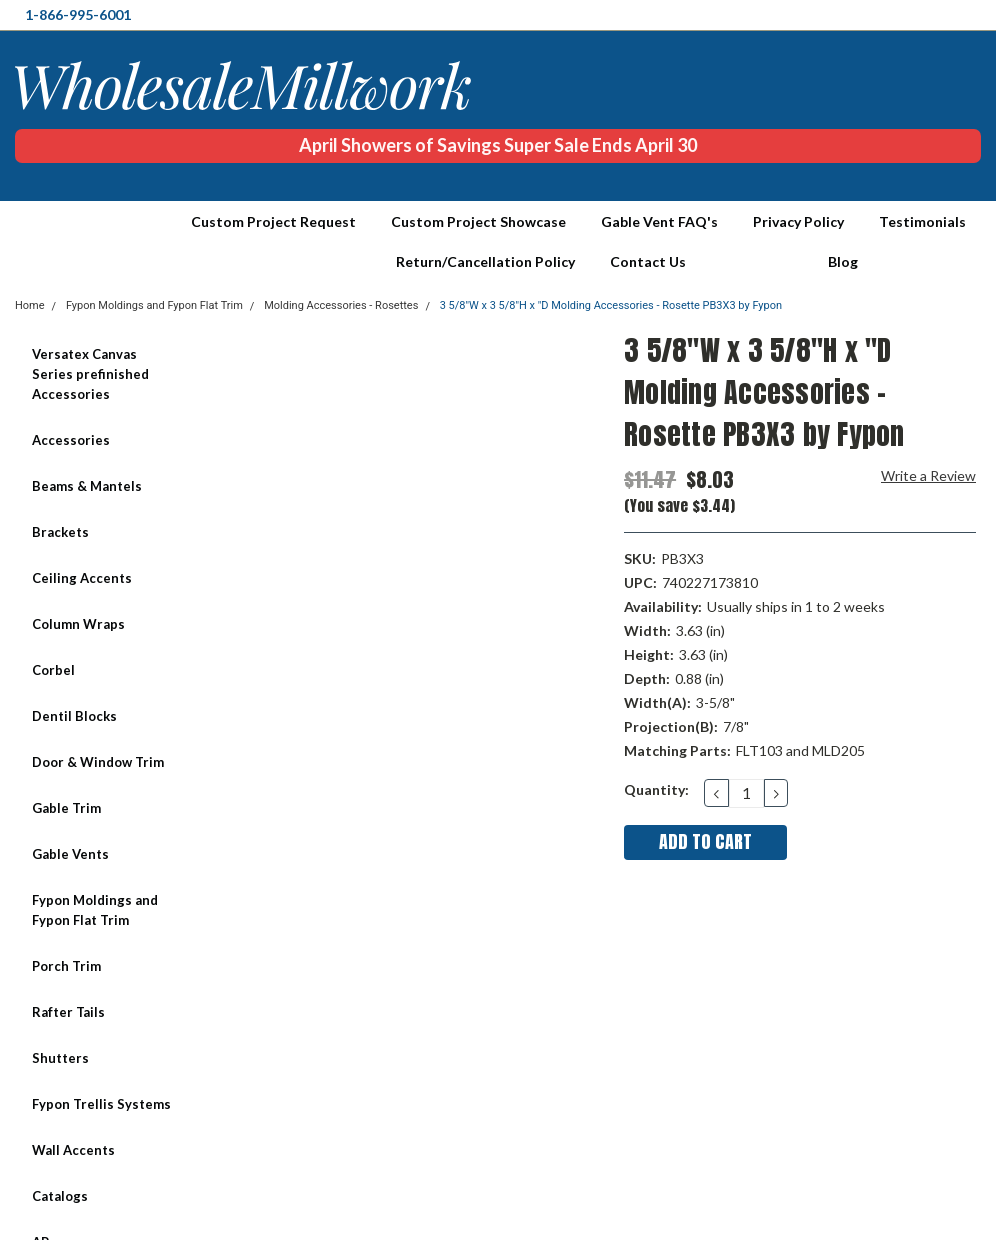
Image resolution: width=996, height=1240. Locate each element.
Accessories (71, 440)
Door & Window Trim (98, 762)
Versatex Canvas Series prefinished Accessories (90, 374)
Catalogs (60, 1196)
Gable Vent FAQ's (659, 221)
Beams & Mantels (87, 486)
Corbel (53, 670)
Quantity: (656, 789)
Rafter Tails (68, 1012)
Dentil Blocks (74, 716)
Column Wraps (78, 624)
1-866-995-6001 (78, 14)
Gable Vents (70, 854)
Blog (843, 261)
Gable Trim (66, 808)
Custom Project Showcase (478, 221)
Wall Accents (73, 1150)
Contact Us (648, 261)
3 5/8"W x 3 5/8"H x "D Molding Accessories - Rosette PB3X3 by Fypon (611, 305)
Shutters (60, 1058)
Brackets (60, 532)
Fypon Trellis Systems (101, 1104)
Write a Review (928, 475)
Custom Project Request (273, 221)
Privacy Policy (798, 221)
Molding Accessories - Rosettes (341, 305)
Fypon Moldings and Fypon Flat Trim (95, 910)
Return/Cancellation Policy (485, 261)
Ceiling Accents (82, 578)
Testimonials (922, 221)
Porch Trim (66, 966)
